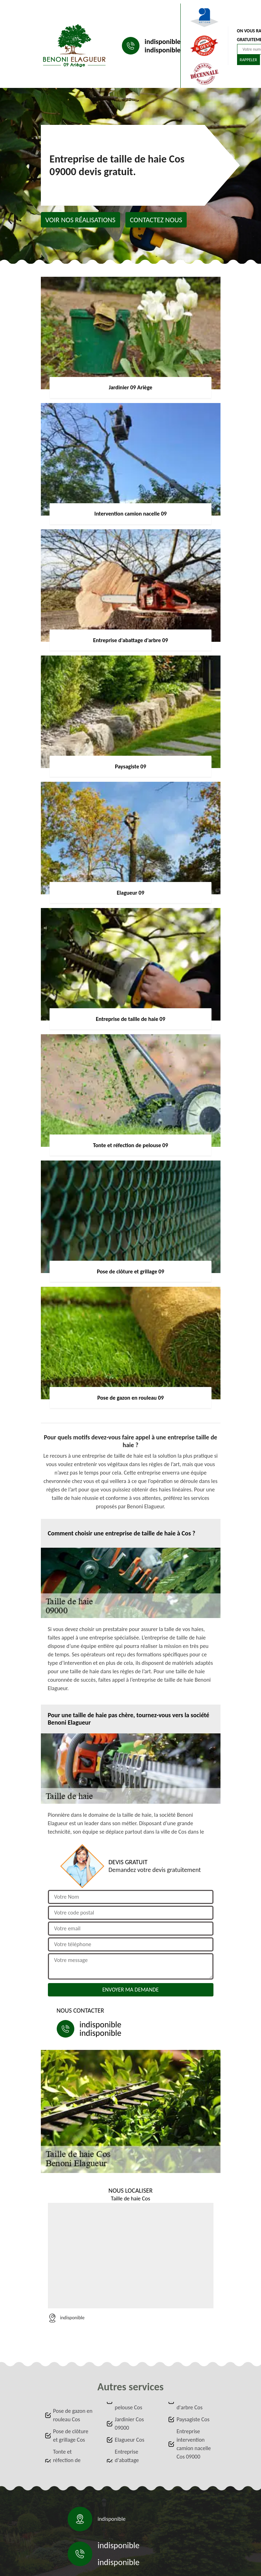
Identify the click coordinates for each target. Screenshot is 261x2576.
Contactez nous (156, 220)
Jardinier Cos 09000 (129, 2423)
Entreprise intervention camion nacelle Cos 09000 (193, 2444)
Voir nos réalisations (80, 220)
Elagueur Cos (129, 2439)
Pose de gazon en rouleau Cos (73, 2415)
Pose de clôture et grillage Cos (70, 2435)
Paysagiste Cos (193, 2419)
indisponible (163, 41)
